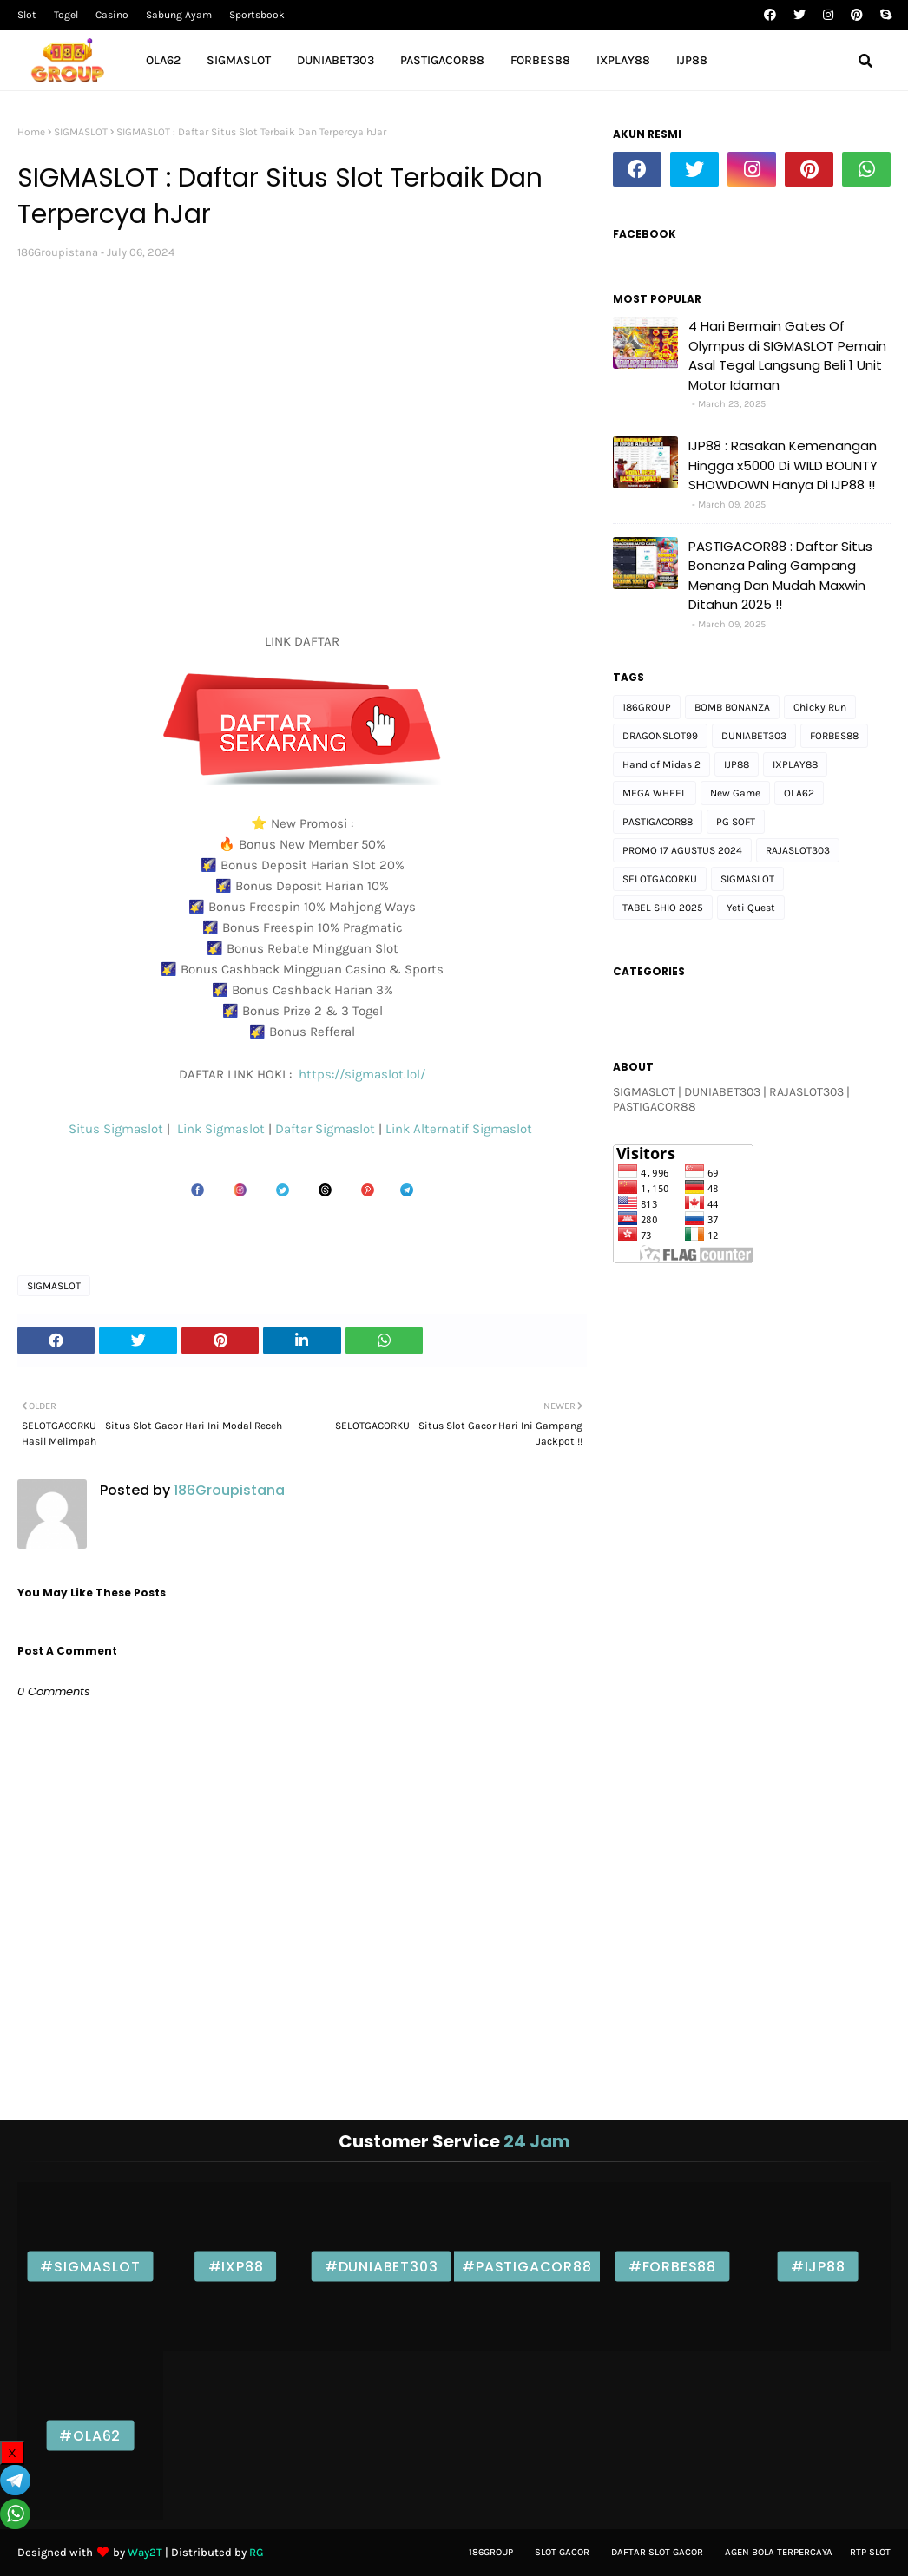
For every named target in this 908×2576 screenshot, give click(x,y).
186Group (491, 2552)
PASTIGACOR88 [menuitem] (442, 60)
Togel (66, 15)
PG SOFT (735, 822)
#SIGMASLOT (90, 2267)
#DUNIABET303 (381, 2267)
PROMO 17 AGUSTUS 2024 (682, 850)
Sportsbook (257, 15)
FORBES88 (834, 736)
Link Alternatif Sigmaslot (460, 1129)
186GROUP (646, 707)
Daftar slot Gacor (657, 2552)
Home (31, 132)
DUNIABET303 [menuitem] (335, 60)
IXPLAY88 (795, 764)
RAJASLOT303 (798, 850)
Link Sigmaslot (222, 1129)
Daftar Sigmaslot (325, 1129)
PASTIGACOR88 (657, 822)
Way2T (145, 2552)
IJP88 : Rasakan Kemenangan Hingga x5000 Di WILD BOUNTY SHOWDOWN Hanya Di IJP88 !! (783, 465)
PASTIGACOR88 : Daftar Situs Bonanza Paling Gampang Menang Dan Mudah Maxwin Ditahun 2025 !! (780, 575)
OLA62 (799, 793)
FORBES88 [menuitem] (540, 60)
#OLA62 (90, 2436)
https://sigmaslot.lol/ (362, 1074)
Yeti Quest (751, 907)
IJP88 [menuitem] (691, 60)
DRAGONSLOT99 (660, 736)
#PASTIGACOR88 (526, 2267)
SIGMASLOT (81, 132)
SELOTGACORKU (659, 879)
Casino (111, 15)
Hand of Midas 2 (661, 764)
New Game (735, 793)
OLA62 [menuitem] (163, 60)
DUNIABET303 (753, 736)
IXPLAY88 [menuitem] (623, 60)
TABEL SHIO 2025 (662, 907)
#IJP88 (818, 2267)
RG (256, 2552)
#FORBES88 (672, 2267)
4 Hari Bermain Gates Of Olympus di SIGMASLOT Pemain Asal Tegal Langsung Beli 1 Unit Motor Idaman (787, 355)
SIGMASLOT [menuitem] (239, 60)
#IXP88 (236, 2267)
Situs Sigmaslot (116, 1129)
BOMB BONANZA (732, 707)
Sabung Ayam (179, 15)
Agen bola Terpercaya (778, 2552)
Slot (26, 15)
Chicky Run (819, 707)
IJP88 (736, 764)
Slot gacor (562, 2552)
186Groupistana (57, 252)
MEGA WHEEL (654, 793)
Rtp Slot (870, 2552)
